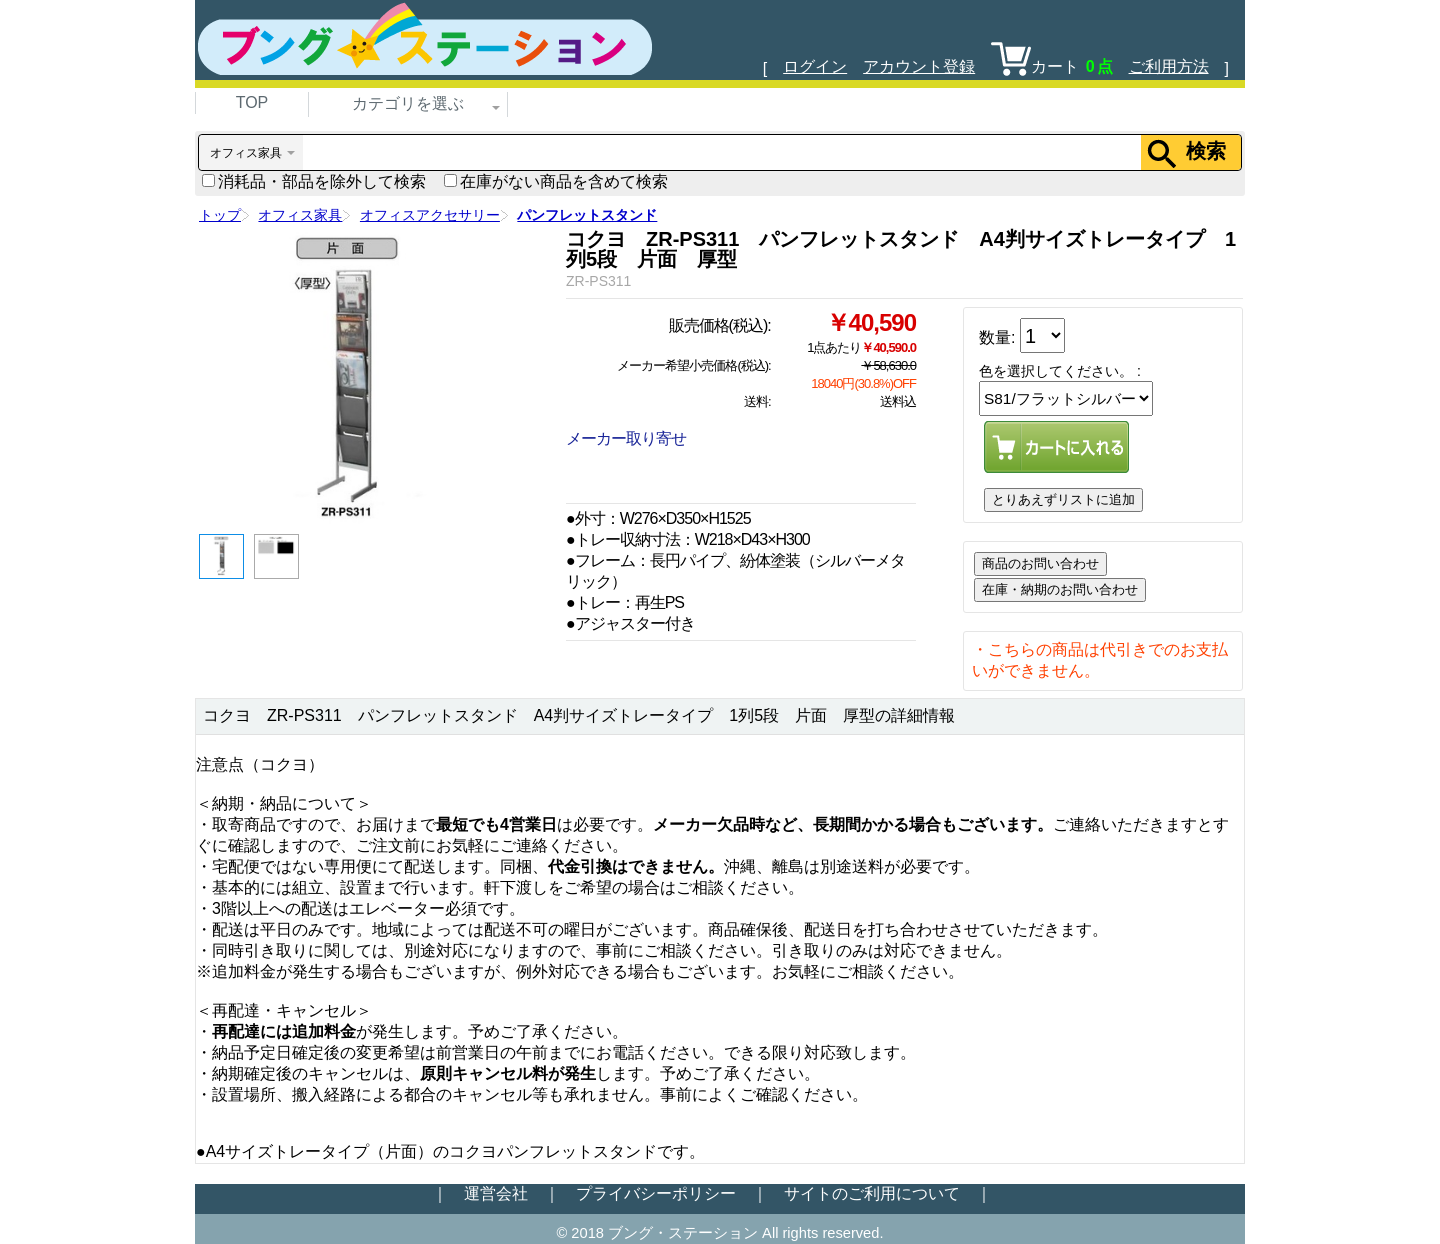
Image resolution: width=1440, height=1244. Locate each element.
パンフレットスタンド (587, 215)
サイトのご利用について (872, 1193)
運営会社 (496, 1193)
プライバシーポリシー (656, 1193)
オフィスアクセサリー (430, 215)
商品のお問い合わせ (1040, 563)
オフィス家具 (300, 215)
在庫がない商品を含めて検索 (556, 181)
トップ (220, 215)
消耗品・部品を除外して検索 (314, 181)
